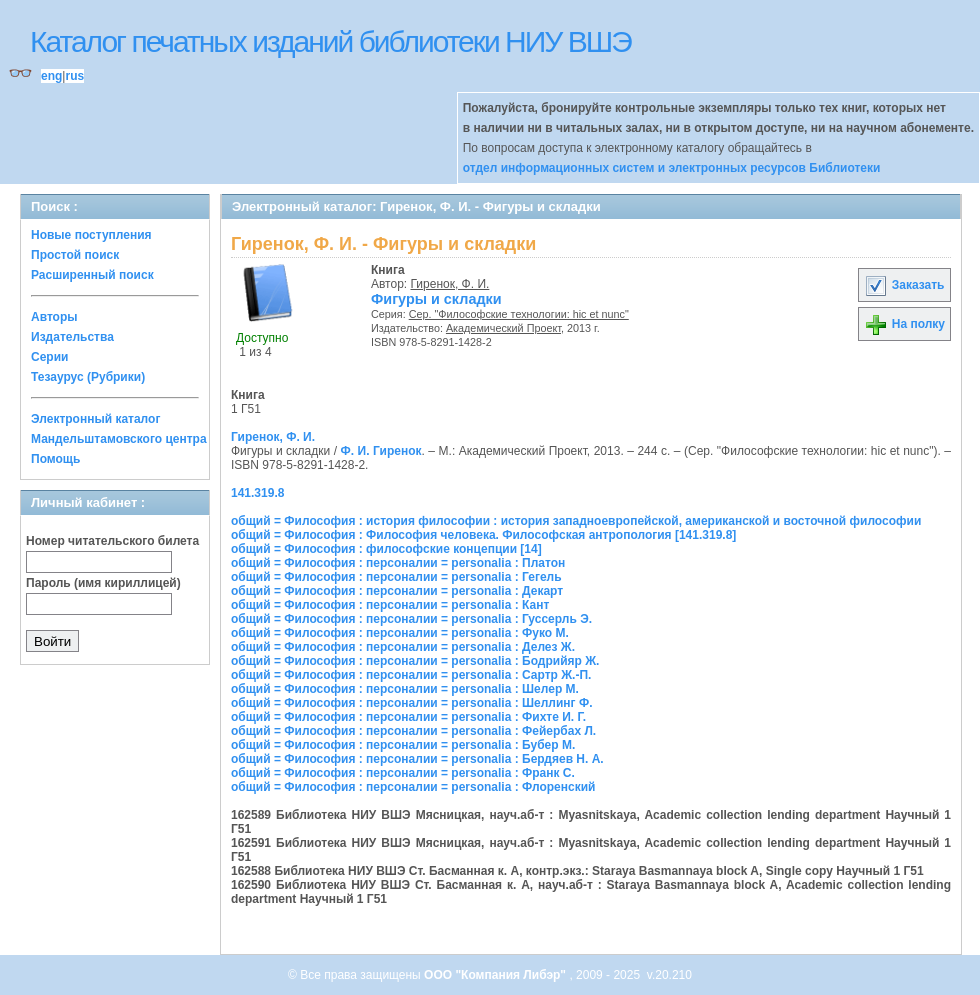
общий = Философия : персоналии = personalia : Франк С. (403, 773)
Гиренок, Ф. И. (450, 284)
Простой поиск (75, 255)
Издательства (72, 337)
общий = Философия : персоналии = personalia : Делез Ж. (403, 647)
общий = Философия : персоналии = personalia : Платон (398, 563)
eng (51, 76)
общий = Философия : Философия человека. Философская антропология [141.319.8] (483, 535)
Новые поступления (91, 235)
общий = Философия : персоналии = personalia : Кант (390, 605)
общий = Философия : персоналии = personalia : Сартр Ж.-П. (411, 675)
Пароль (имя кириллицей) (103, 583)
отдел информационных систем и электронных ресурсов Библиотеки (672, 168)
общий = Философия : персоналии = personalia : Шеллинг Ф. (412, 703)
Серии (49, 357)
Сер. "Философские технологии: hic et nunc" (519, 314)
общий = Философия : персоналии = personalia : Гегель (396, 577)
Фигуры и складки (436, 299)
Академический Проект (503, 328)
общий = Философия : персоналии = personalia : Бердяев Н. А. (417, 759)
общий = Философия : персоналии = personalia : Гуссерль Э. (411, 619)
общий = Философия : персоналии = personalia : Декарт (397, 591)
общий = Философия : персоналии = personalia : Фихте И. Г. (408, 717)
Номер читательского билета (112, 541)
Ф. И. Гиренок (380, 451)
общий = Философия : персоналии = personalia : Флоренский (413, 787)
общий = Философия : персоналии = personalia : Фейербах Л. (413, 731)
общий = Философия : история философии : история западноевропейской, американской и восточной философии (576, 521)
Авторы (54, 317)
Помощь (55, 459)
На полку (904, 324)
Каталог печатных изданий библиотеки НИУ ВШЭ (330, 41)
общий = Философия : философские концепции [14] (386, 549)
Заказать (904, 285)
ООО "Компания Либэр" (496, 975)
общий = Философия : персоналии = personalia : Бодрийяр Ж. (415, 661)
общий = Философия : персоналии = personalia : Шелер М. (405, 689)
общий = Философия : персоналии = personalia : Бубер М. (403, 745)
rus (74, 76)
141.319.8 (257, 493)
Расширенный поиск (92, 275)
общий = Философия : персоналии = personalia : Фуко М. (400, 633)
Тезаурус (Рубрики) (88, 377)
